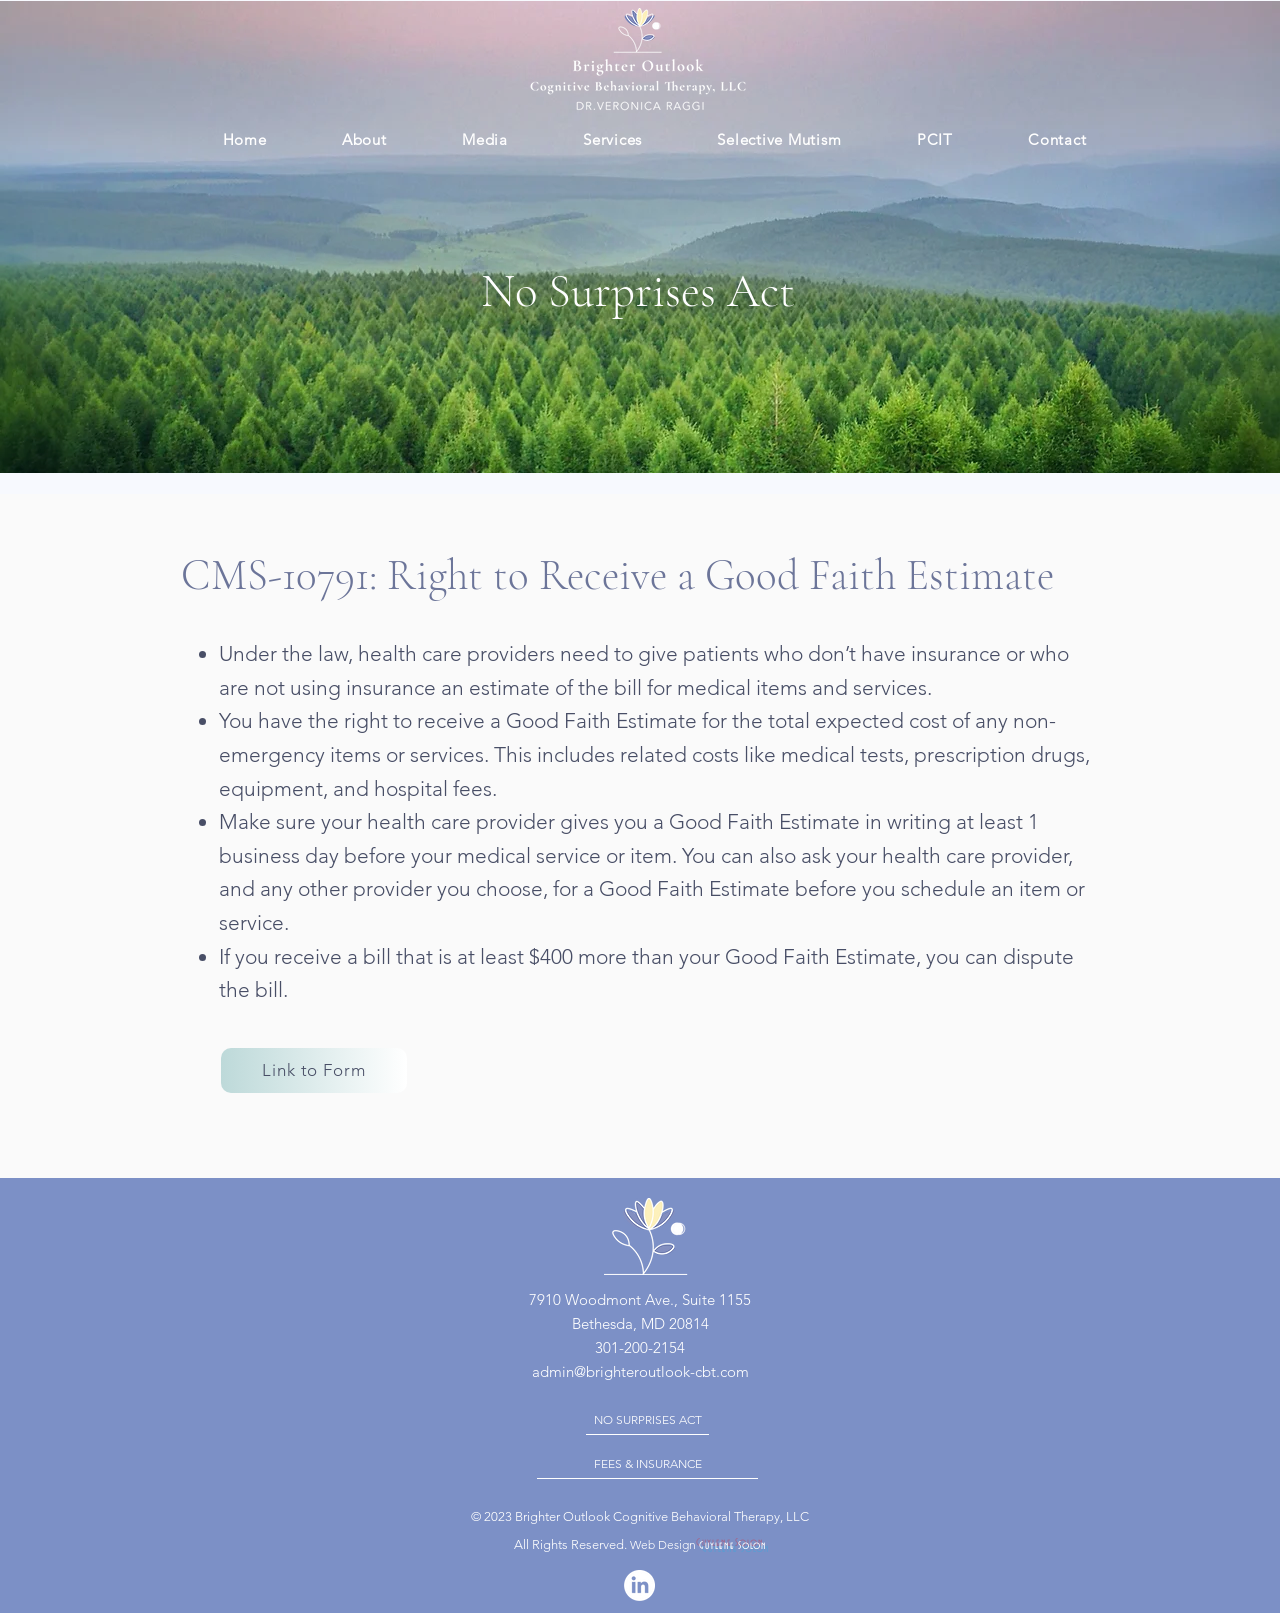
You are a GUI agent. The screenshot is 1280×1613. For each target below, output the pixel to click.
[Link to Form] (314, 1070)
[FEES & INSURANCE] (647, 1464)
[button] (612, 139)
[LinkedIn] (639, 1585)
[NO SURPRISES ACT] (647, 1420)
